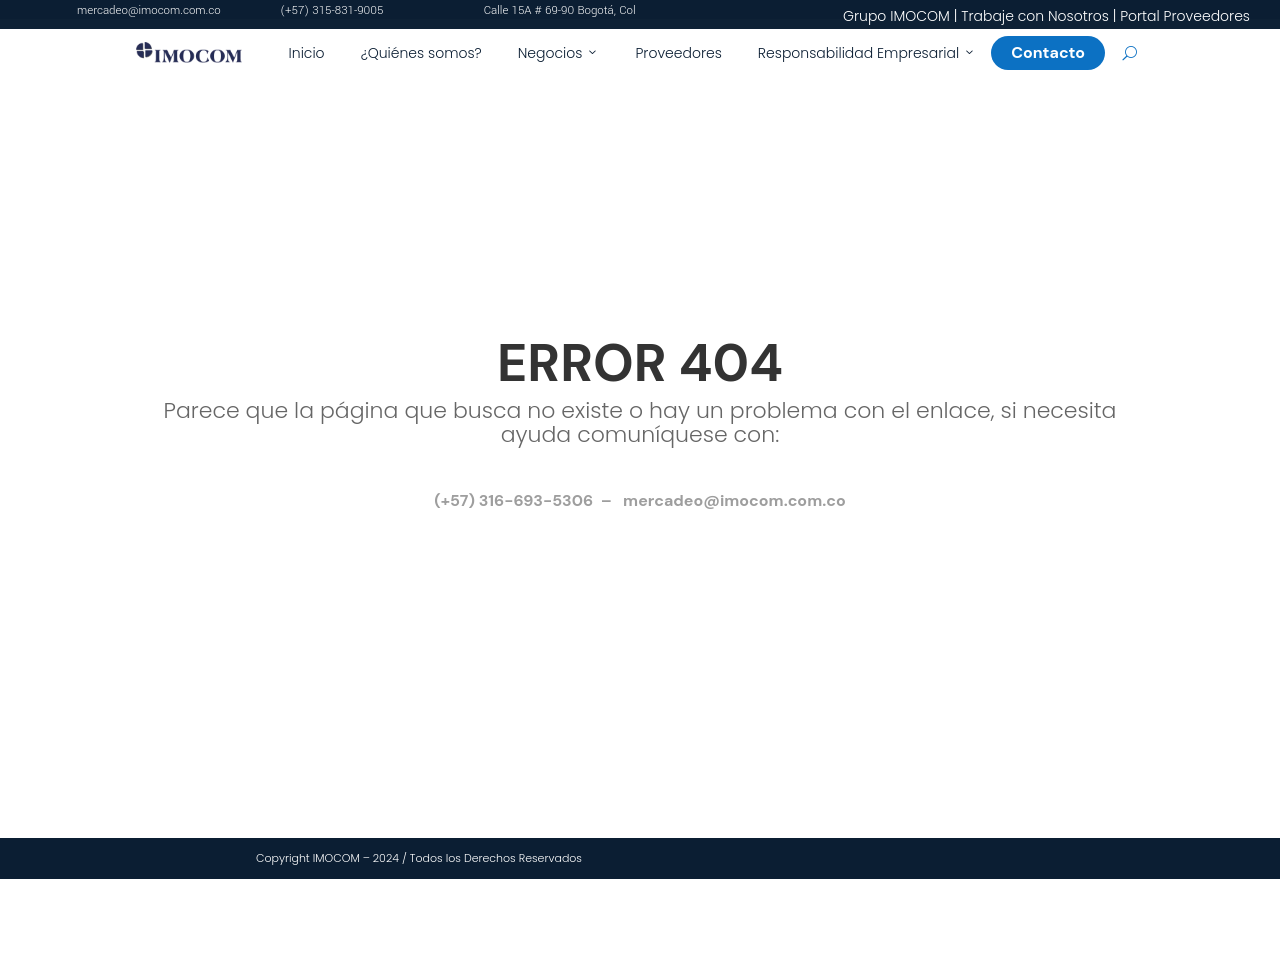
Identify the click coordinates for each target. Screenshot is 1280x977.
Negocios (559, 53)
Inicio (307, 53)
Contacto (1056, 52)
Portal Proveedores (1185, 16)
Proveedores (678, 53)
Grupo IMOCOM (896, 16)
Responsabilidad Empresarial (867, 53)
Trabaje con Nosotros (1035, 16)
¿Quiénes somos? (421, 53)
